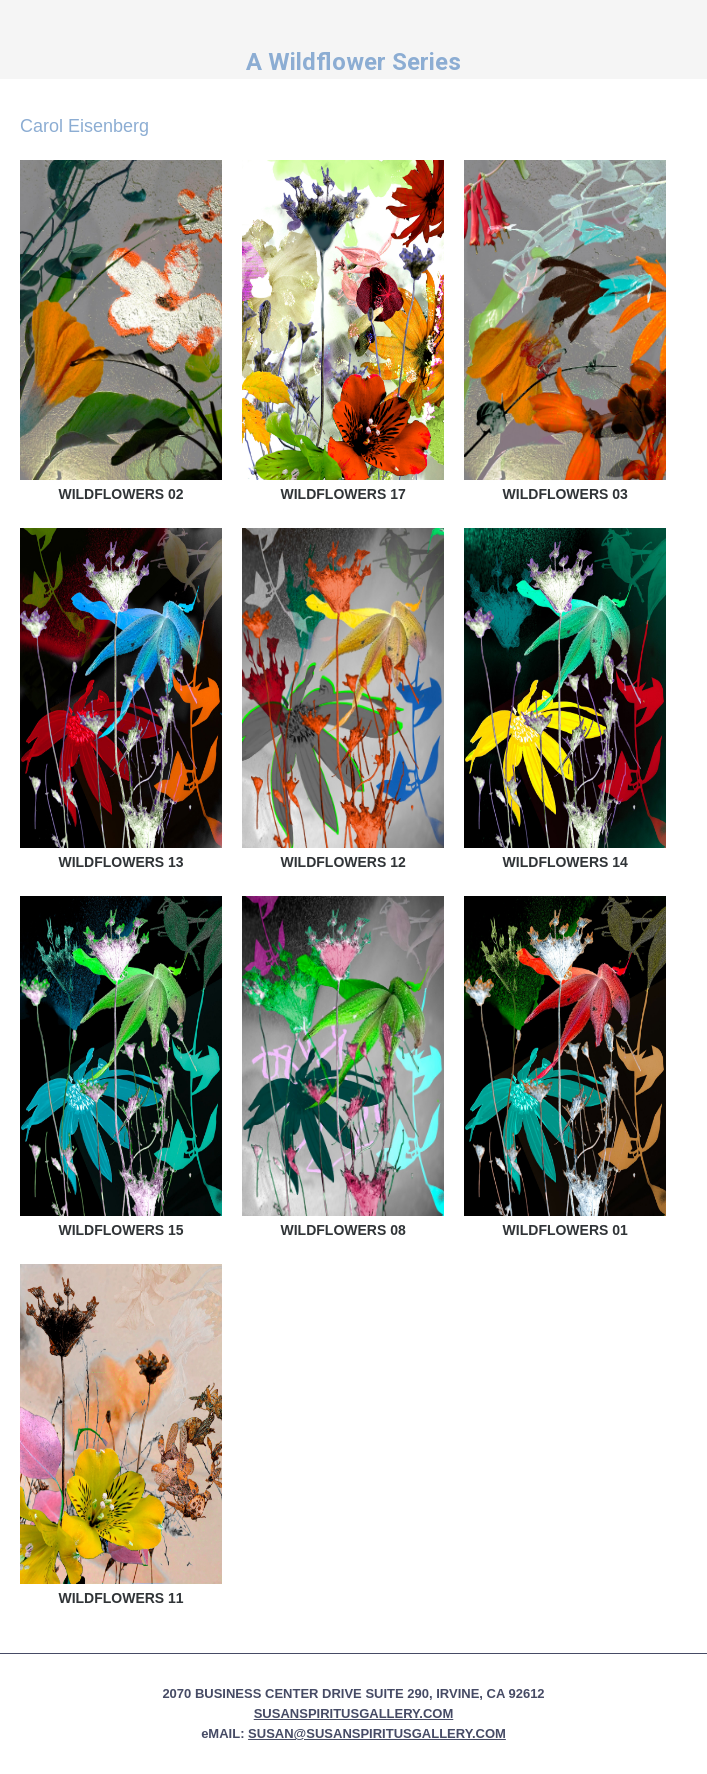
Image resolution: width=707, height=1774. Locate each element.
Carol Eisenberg (84, 126)
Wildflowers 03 (565, 494)
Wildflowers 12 (343, 862)
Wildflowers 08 (343, 1230)
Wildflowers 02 (120, 494)
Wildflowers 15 (120, 1230)
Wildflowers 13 (120, 862)
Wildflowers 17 (343, 494)
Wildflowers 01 (565, 1230)
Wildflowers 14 (565, 862)
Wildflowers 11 (120, 1598)
